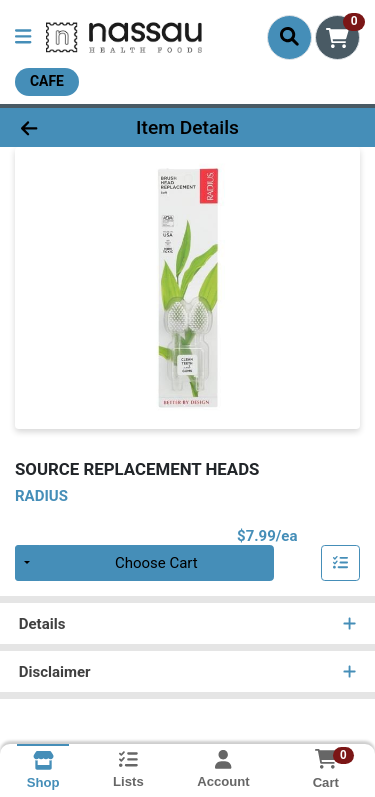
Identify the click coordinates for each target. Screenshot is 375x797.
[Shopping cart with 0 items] (337, 37)
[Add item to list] (341, 563)
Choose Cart (156, 563)
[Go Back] (58, 127)
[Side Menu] (23, 37)
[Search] (289, 37)
